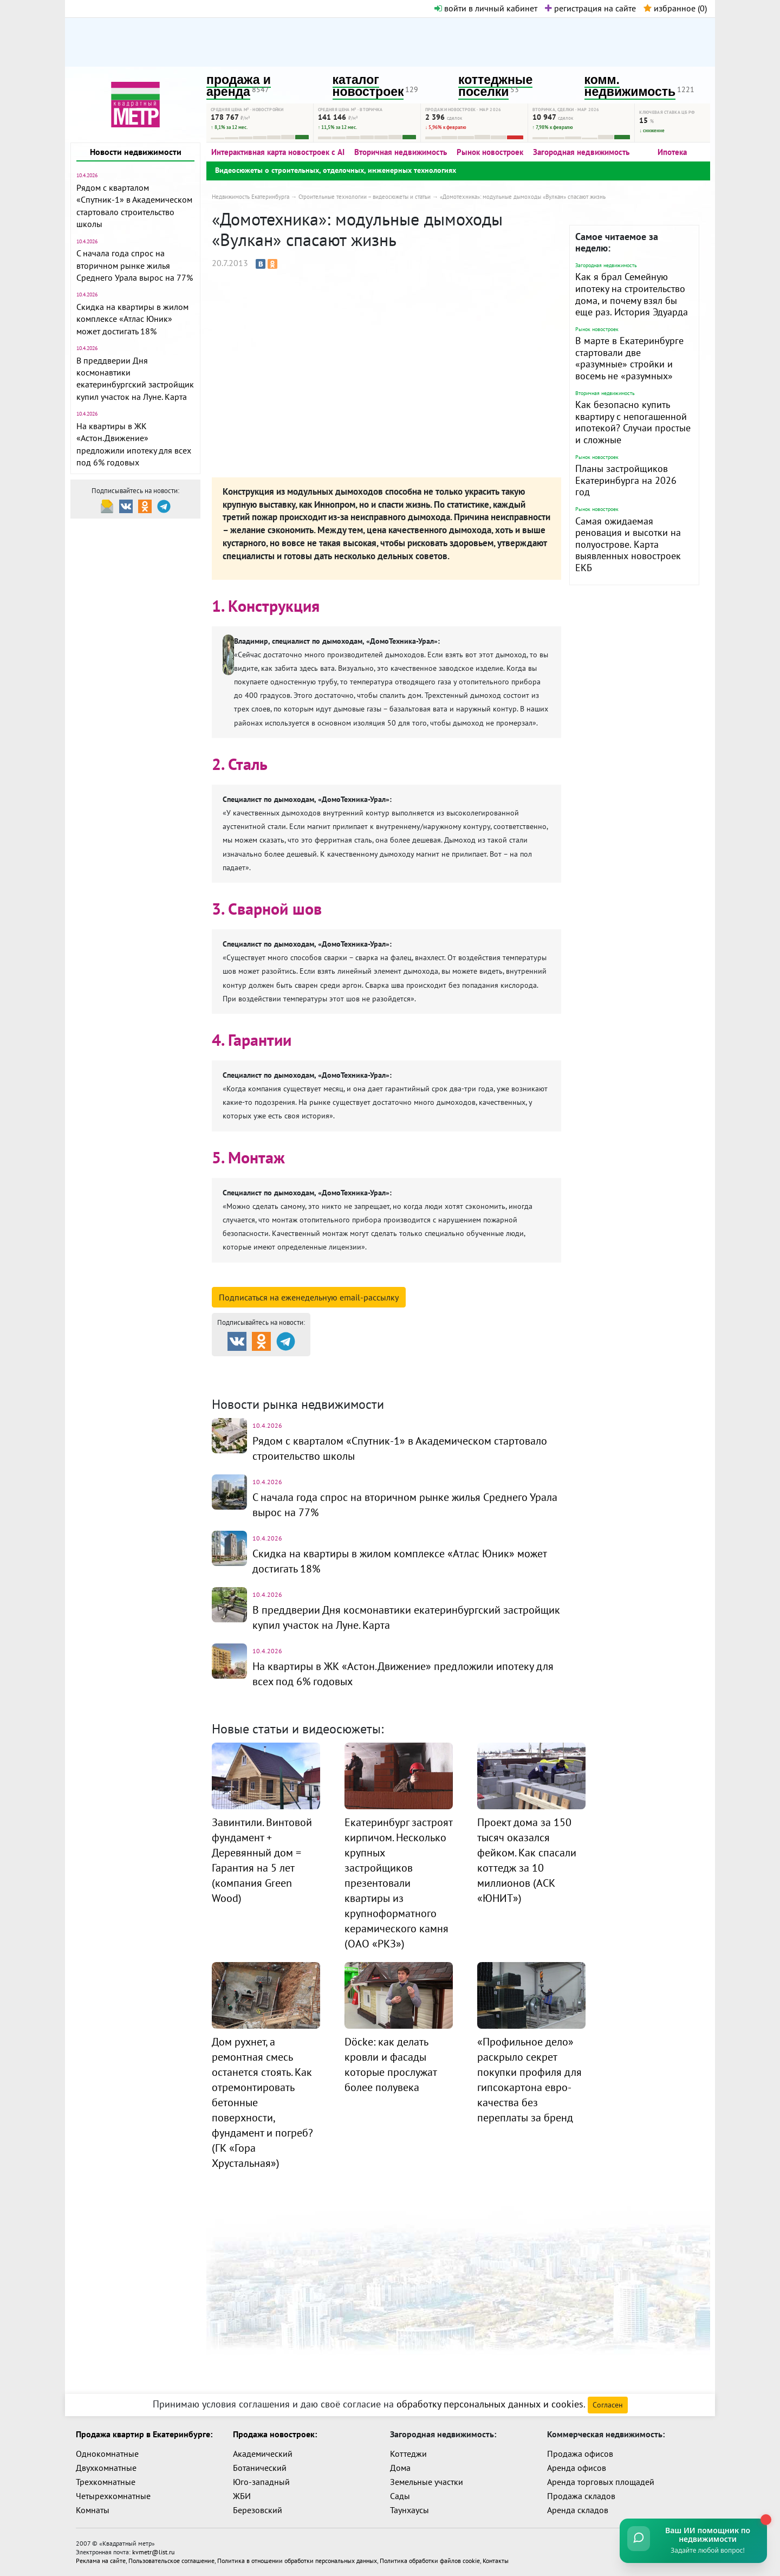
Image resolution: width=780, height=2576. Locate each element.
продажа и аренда (238, 86)
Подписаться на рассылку (309, 1297)
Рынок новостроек (490, 152)
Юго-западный (261, 2481)
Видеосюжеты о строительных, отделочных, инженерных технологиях (335, 170)
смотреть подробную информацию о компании (324, 1280)
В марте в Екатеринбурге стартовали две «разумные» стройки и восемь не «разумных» (629, 358)
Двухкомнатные (106, 2467)
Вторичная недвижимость (400, 152)
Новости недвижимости (135, 151)
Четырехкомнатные (113, 2495)
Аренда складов (577, 2509)
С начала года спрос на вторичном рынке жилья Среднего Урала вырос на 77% (134, 265)
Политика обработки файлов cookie (430, 2560)
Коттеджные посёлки (503, 1365)
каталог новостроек (368, 86)
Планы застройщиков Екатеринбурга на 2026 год (626, 480)
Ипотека (672, 152)
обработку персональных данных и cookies (489, 2404)
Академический (262, 2453)
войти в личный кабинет (485, 8)
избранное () (675, 8)
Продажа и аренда (269, 1365)
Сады (400, 2495)
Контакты (496, 2560)
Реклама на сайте (101, 2560)
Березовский (257, 2509)
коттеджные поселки (495, 86)
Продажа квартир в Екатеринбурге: (144, 2434)
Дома (400, 2467)
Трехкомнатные (105, 2481)
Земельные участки (426, 2481)
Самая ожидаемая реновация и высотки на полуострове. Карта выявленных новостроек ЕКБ (628, 544)
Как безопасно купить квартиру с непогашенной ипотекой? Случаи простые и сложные (633, 422)
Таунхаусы (409, 2509)
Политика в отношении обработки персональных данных (297, 2560)
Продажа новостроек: (275, 2434)
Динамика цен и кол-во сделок (412, 1379)
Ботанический (260, 2467)
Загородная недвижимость (581, 152)
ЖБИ (242, 2495)
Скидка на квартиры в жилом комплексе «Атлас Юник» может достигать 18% (132, 318)
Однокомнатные (107, 2453)
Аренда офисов (576, 2467)
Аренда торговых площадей (600, 2481)
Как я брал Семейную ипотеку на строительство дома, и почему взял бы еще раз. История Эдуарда (631, 294)
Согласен (608, 2405)
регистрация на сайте (590, 8)
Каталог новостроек (386, 1365)
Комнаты (92, 2509)
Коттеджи (408, 2453)
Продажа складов (581, 2495)
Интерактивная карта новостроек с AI (277, 152)
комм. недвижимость (630, 86)
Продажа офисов (580, 2453)
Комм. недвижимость (274, 1379)
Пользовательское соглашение (171, 2560)
